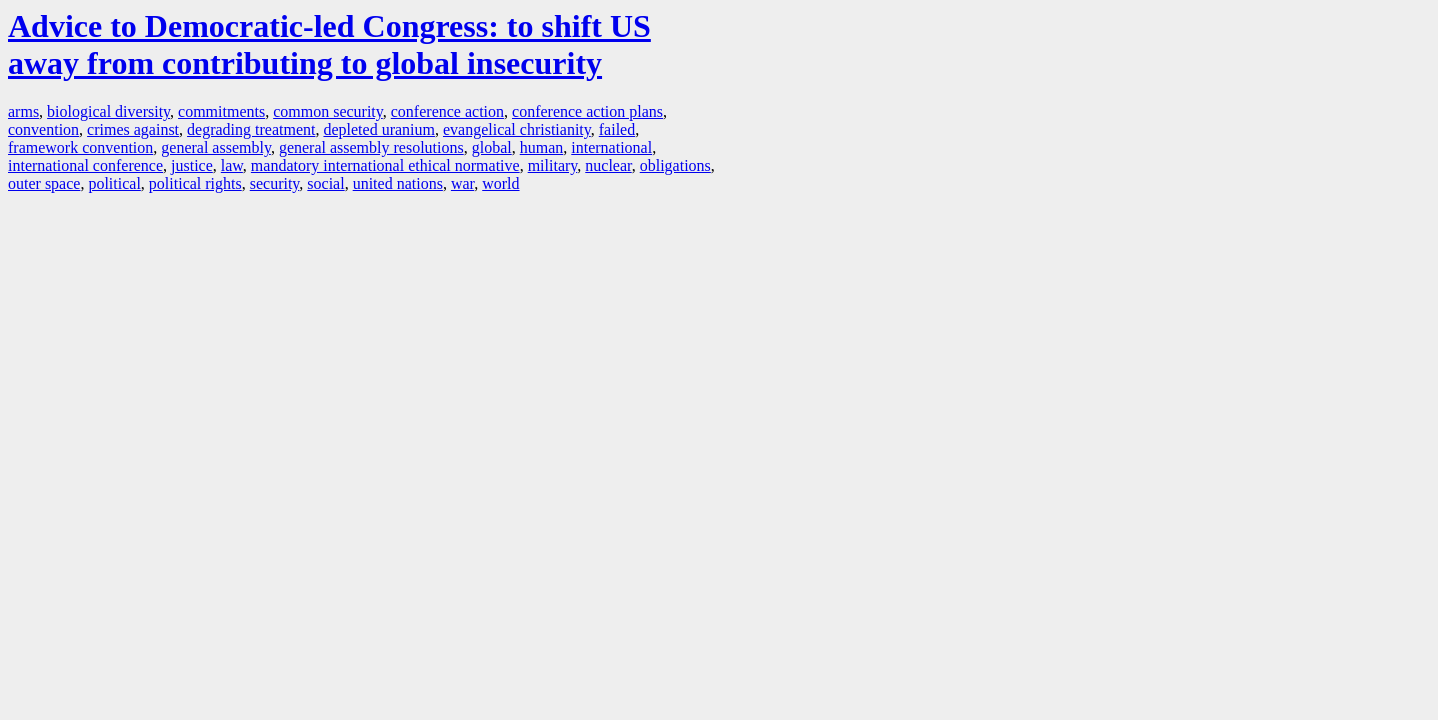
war (462, 183)
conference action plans (587, 111)
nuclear (608, 165)
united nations (398, 183)
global (492, 147)
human (542, 147)
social (325, 183)
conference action (447, 111)
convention (43, 129)
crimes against (133, 129)
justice (192, 165)
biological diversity (108, 111)
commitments (221, 111)
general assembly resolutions (371, 147)
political (114, 183)
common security (328, 111)
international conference (85, 165)
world (500, 183)
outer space (44, 183)
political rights (195, 183)
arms (23, 111)
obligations (675, 165)
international (611, 147)
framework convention (80, 147)
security (275, 183)
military (553, 165)
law (232, 165)
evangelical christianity (517, 129)
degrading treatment (251, 129)
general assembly (216, 147)
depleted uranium (379, 129)
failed (617, 129)
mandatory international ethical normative (385, 165)
